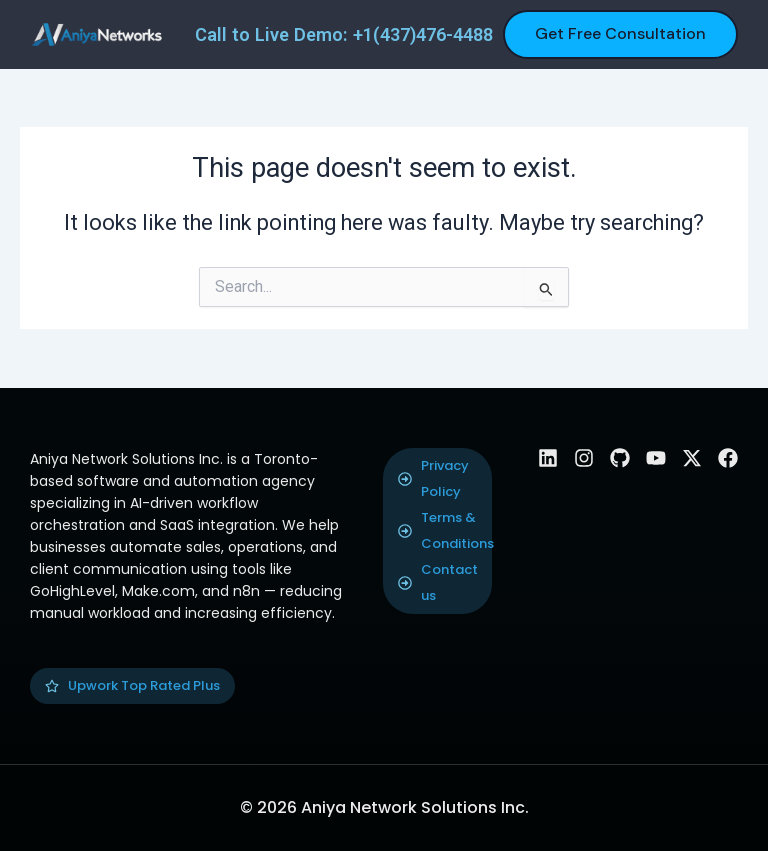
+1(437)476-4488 (423, 34)
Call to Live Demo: (274, 34)
